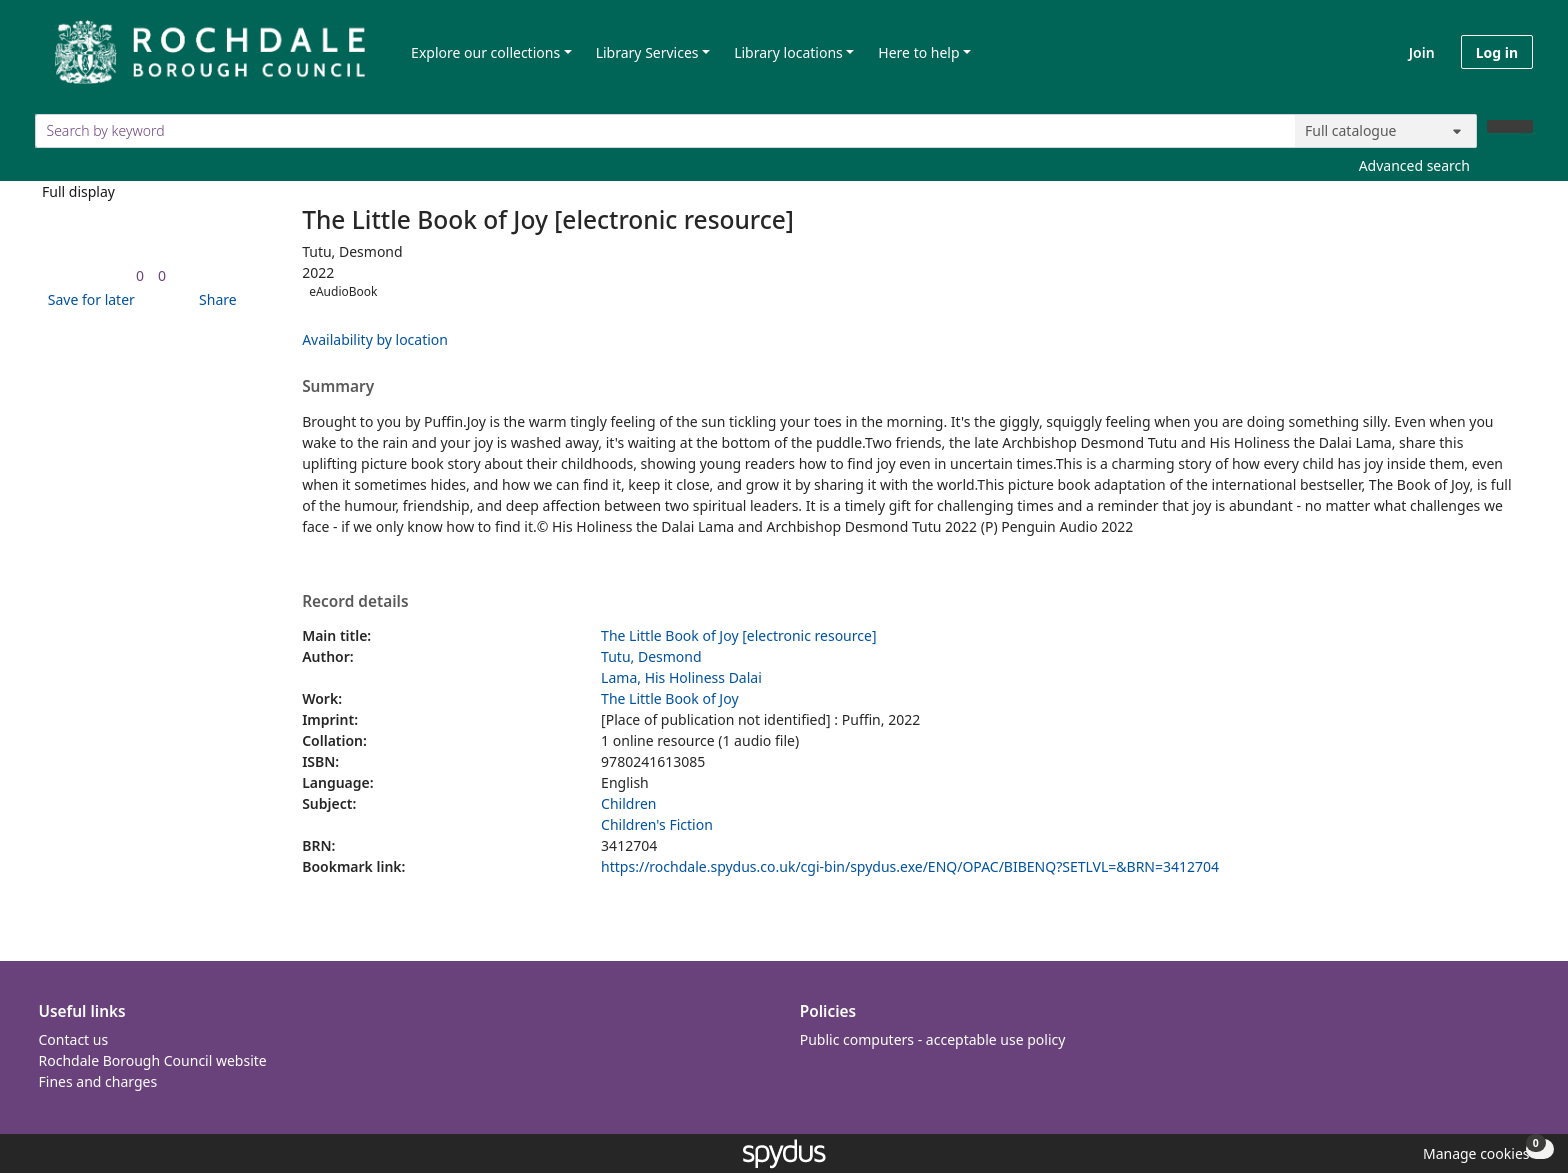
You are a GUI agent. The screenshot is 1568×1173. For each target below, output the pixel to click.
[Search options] (1386, 131)
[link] (140, 275)
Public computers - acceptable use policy (933, 1039)
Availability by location (375, 339)
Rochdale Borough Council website (153, 1060)
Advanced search (1414, 165)
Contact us (74, 1039)
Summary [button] (338, 387)
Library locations (788, 52)
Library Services (647, 52)
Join (1422, 52)
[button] (88, 299)
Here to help (918, 52)
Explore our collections (485, 52)
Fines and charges (98, 1081)
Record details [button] (355, 602)
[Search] (1510, 126)
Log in (1497, 52)
